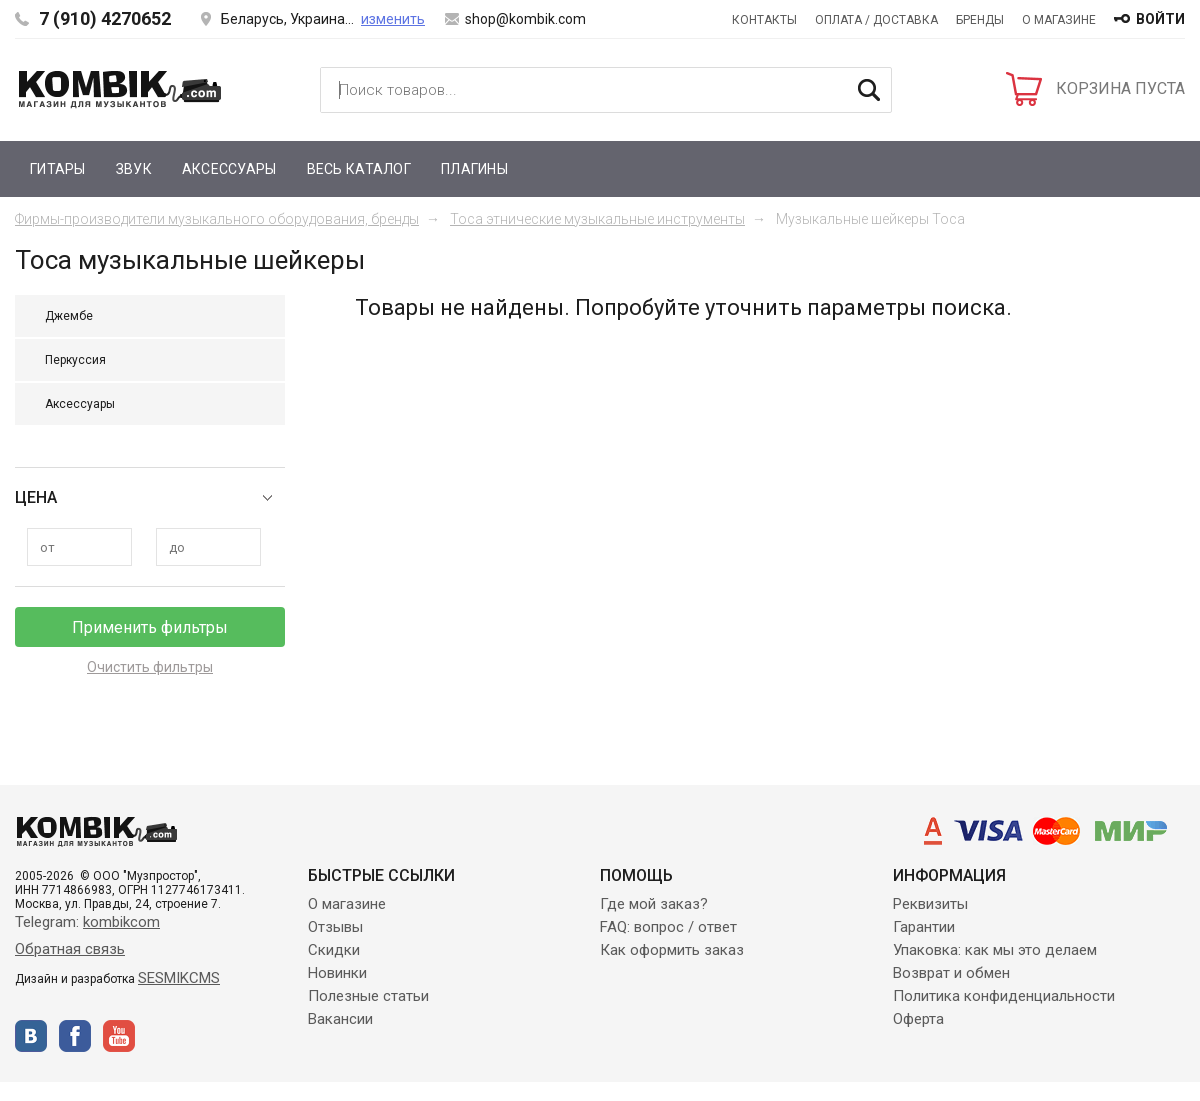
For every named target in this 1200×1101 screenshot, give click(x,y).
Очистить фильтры (150, 667)
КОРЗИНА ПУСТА (1120, 88)
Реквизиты (930, 904)
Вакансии (340, 1019)
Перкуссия (75, 360)
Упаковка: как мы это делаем (995, 950)
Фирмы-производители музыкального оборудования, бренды (217, 219)
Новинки (337, 973)
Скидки (334, 950)
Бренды (980, 20)
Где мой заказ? (654, 904)
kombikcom (121, 922)
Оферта (918, 1019)
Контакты (764, 20)
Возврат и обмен (951, 973)
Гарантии (924, 927)
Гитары (58, 169)
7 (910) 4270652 (105, 18)
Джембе (69, 316)
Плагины (474, 169)
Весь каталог (359, 169)
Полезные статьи (368, 996)
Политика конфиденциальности (1004, 996)
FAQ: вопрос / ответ (668, 927)
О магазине (1059, 20)
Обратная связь (70, 949)
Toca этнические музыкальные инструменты (597, 219)
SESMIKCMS (179, 978)
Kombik (120, 89)
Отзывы (335, 927)
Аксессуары (229, 169)
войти (1160, 19)
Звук (134, 169)
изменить (393, 19)
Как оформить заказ (672, 950)
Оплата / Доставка (876, 20)
